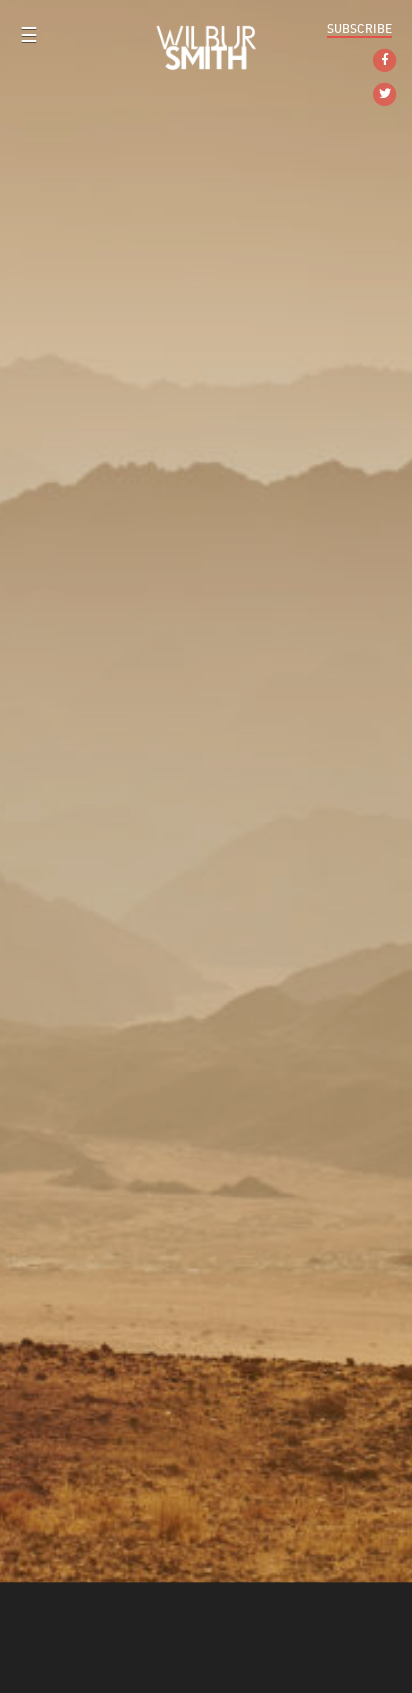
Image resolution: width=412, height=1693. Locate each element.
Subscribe (359, 28)
